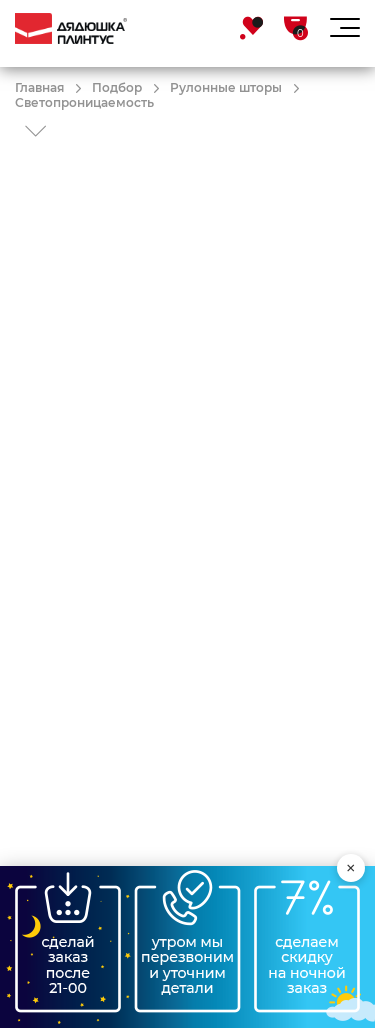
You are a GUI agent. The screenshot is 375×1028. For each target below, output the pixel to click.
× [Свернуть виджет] (351, 868)
